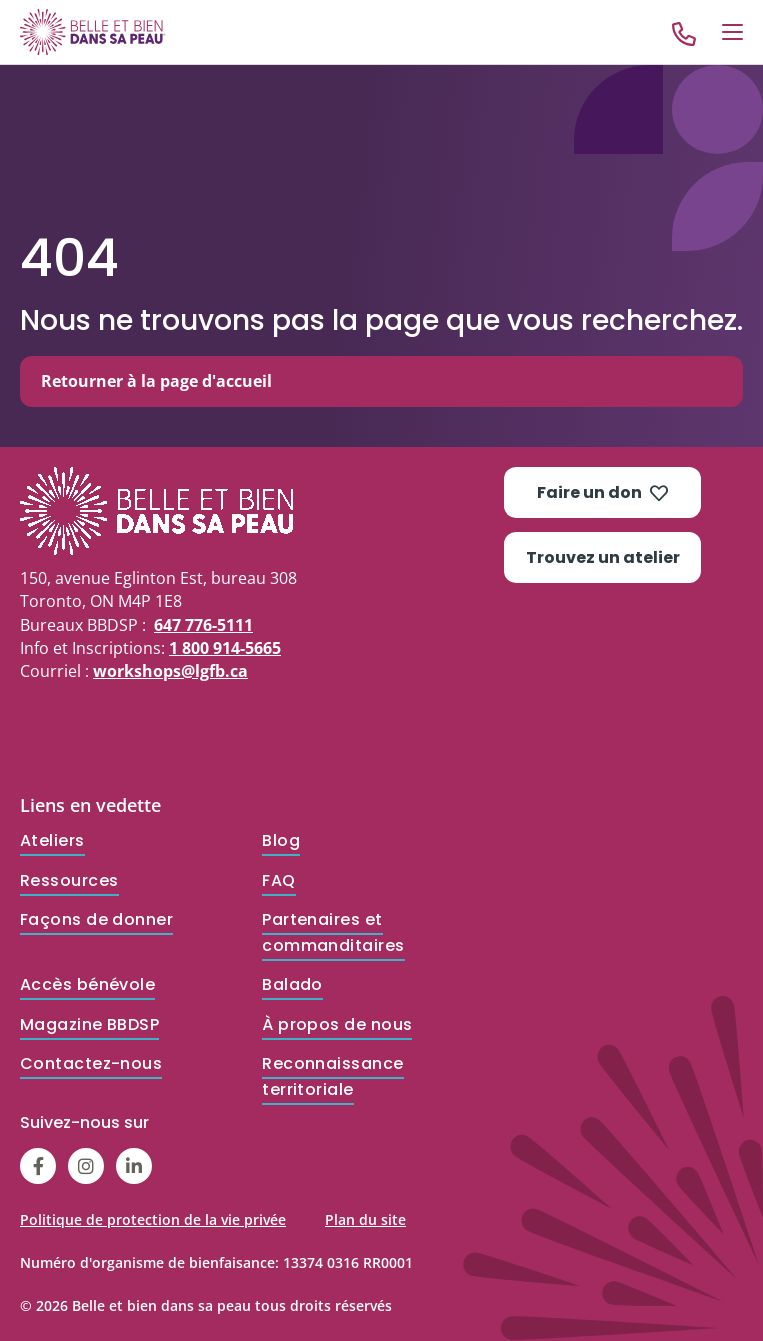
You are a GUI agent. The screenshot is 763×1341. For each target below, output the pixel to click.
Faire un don (602, 492)
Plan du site (365, 1219)
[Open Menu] (732, 32)
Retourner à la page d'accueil (156, 381)
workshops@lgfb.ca (170, 671)
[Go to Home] (93, 31)
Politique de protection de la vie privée (153, 1219)
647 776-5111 (203, 625)
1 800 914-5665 (225, 648)
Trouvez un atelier (603, 557)
